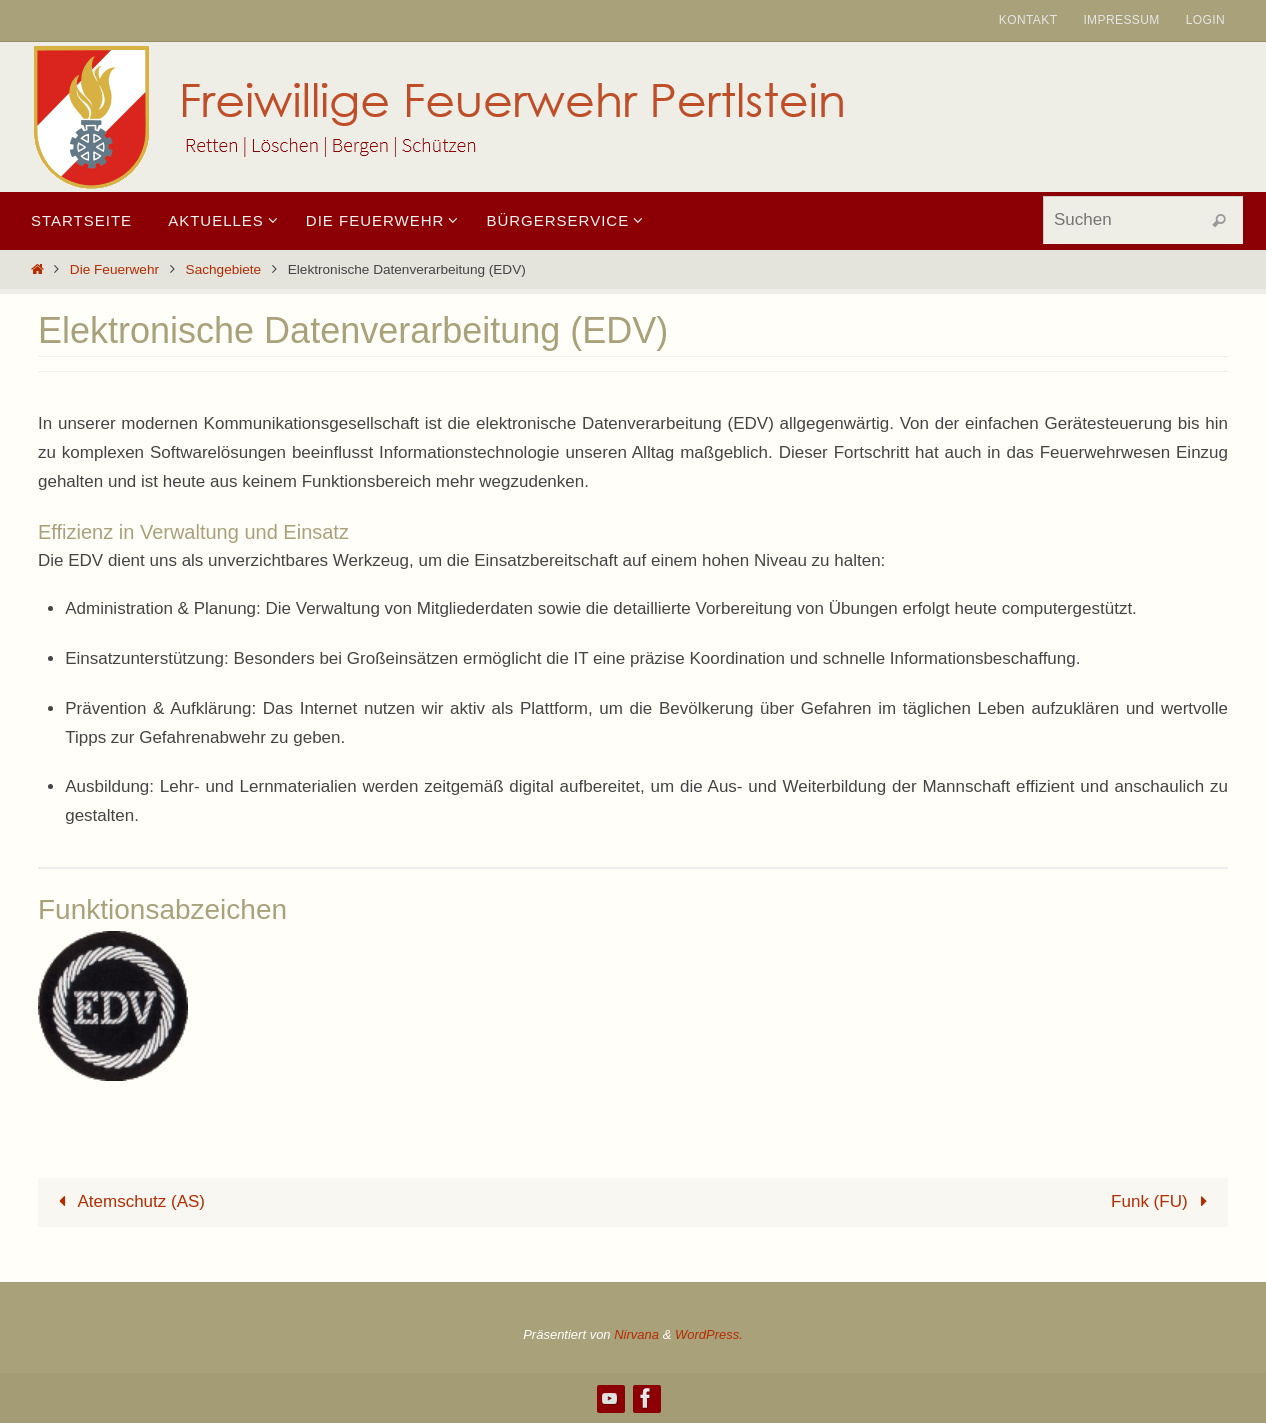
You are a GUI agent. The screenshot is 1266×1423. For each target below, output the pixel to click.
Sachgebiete (224, 269)
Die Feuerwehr (114, 269)
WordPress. (709, 1334)
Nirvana (636, 1334)
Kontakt (1028, 20)
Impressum (1121, 20)
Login (1205, 20)
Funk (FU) (1163, 1201)
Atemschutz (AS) (127, 1201)
